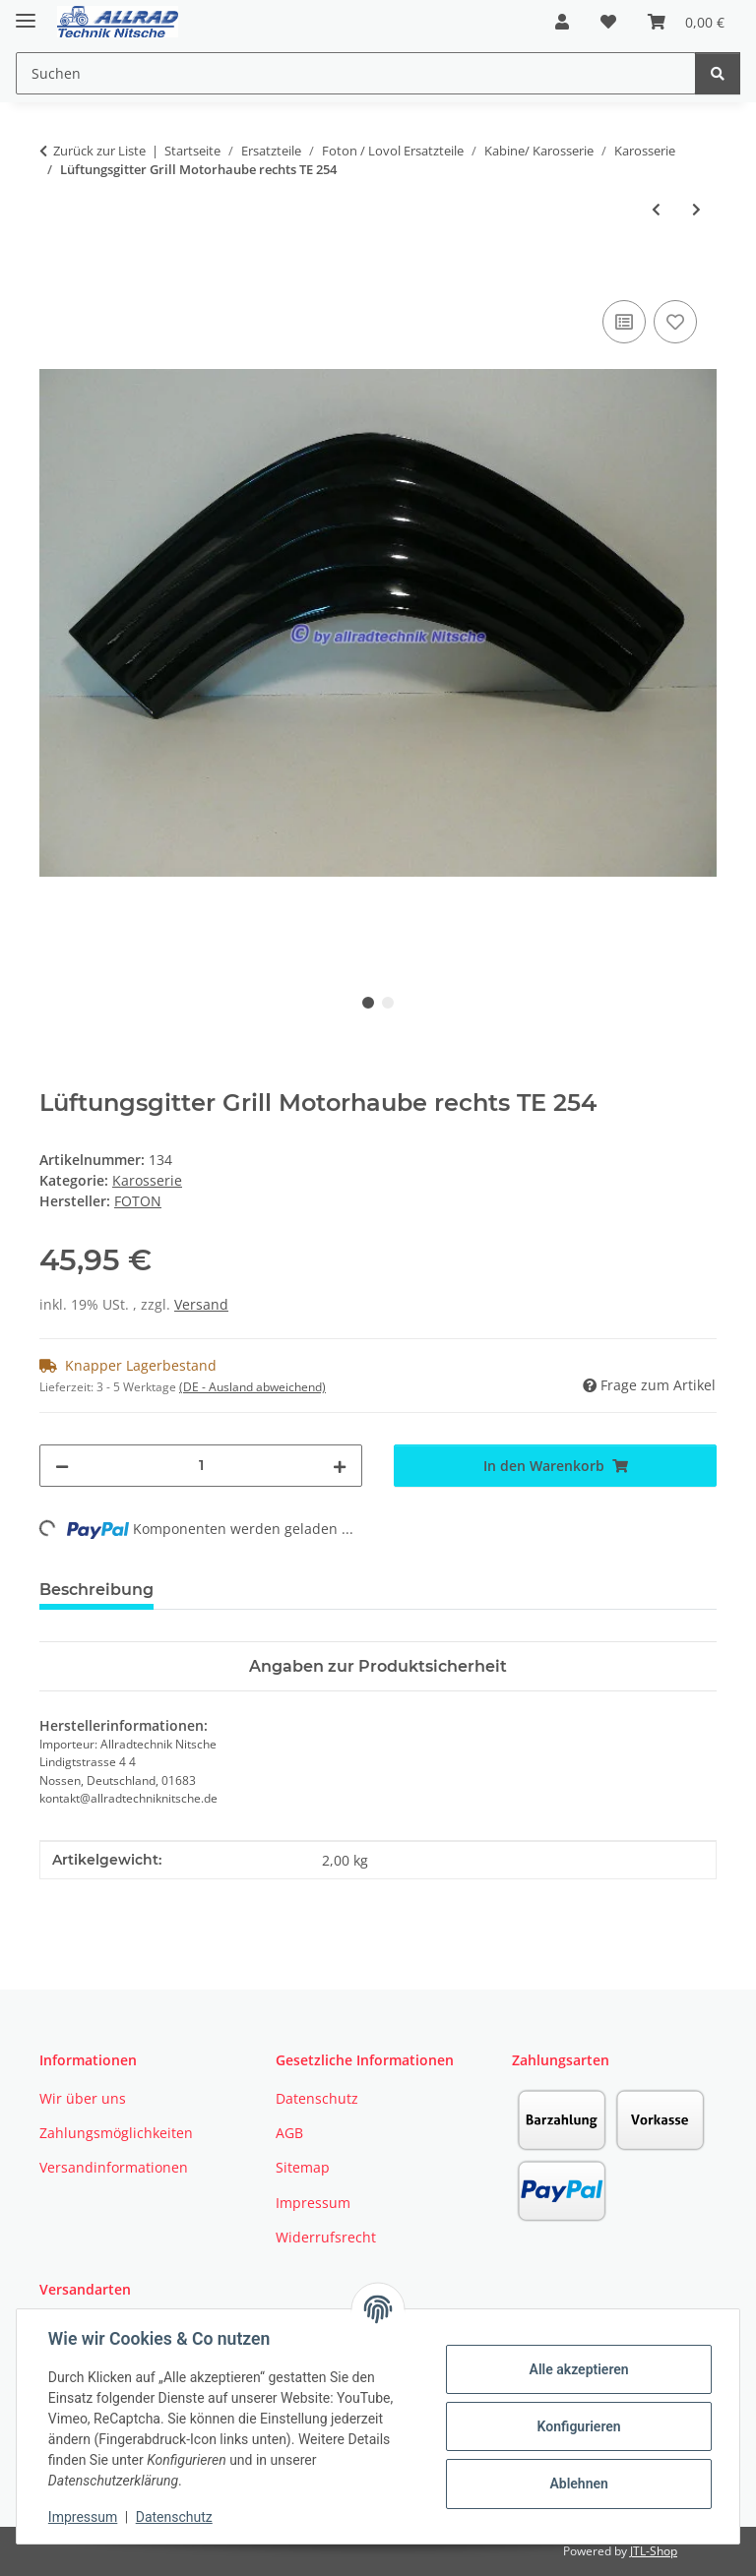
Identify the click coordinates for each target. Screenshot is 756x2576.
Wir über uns (82, 2098)
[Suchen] (717, 73)
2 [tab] (388, 1003)
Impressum (82, 2517)
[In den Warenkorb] (55, 273)
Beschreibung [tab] (96, 1589)
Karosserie (147, 1180)
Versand (201, 1304)
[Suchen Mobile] (356, 73)
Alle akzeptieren (578, 2369)
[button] (562, 21)
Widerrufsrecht (326, 2237)
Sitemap (303, 2167)
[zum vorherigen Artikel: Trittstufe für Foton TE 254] (656, 209)
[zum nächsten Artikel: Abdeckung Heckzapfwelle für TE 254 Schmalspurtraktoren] (696, 209)
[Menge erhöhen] (339, 1465)
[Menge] (201, 1465)
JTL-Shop (653, 2551)
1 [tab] (368, 1003)
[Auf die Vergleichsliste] (624, 321)
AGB (289, 2132)
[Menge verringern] (62, 1465)
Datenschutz (174, 2517)
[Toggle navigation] (25, 12)
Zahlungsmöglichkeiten (116, 2132)
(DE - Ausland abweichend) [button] (252, 1387)
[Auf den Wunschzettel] (675, 321)
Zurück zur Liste (99, 150)
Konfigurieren (578, 2426)
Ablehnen (578, 2483)
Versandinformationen (113, 2167)
